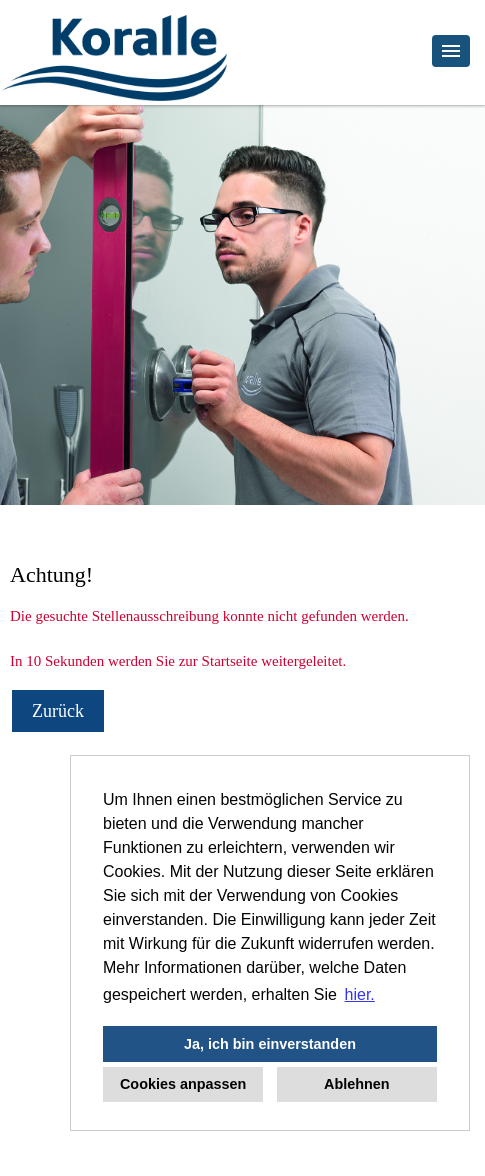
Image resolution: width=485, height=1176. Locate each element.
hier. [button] (360, 994)
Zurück (58, 711)
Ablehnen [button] (357, 1084)
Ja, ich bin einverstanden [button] (270, 1044)
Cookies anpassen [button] (183, 1084)
